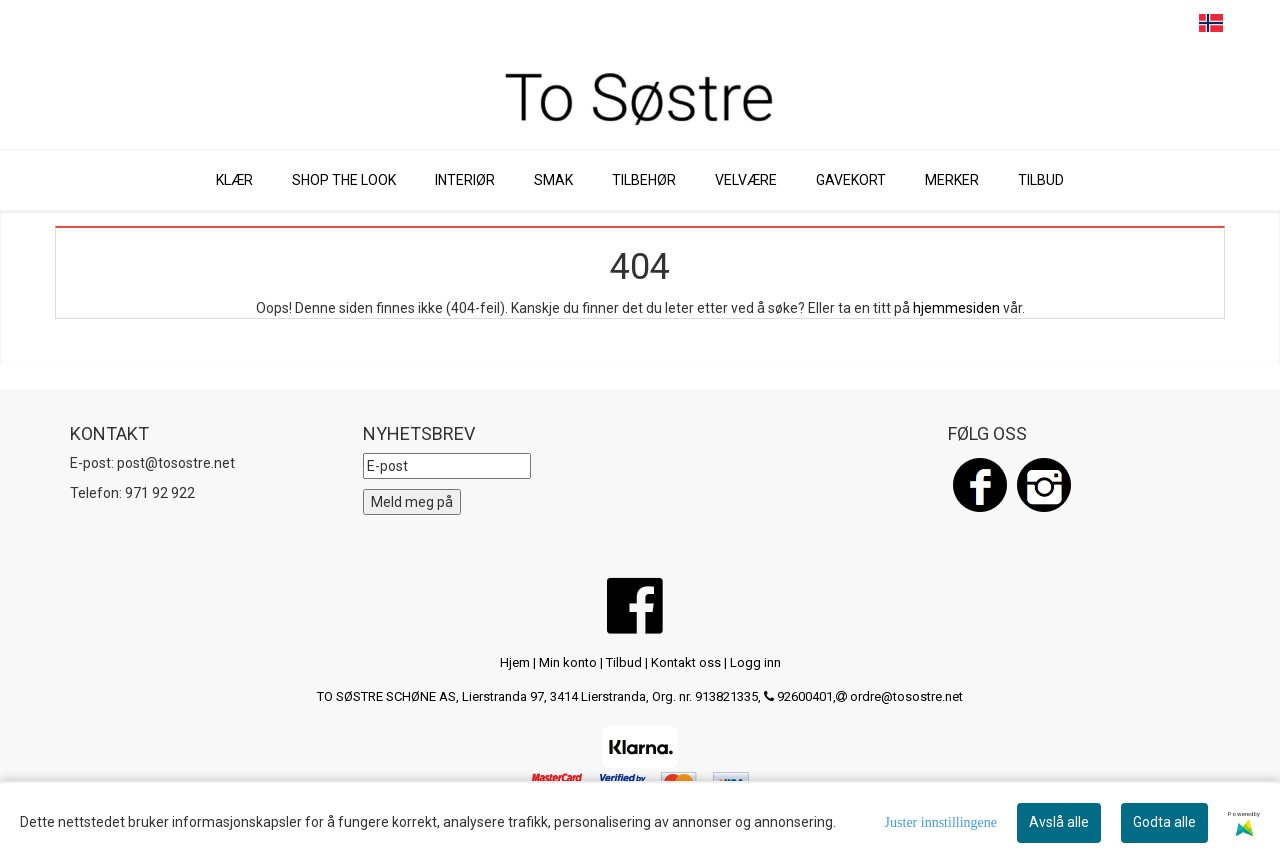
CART (1135, 24)
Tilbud (624, 662)
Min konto (568, 662)
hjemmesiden (956, 308)
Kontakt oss (686, 662)
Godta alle (1164, 822)
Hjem (515, 662)
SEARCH (1097, 24)
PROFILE (1173, 24)
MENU (1059, 24)
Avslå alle (1059, 822)
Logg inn (755, 662)
